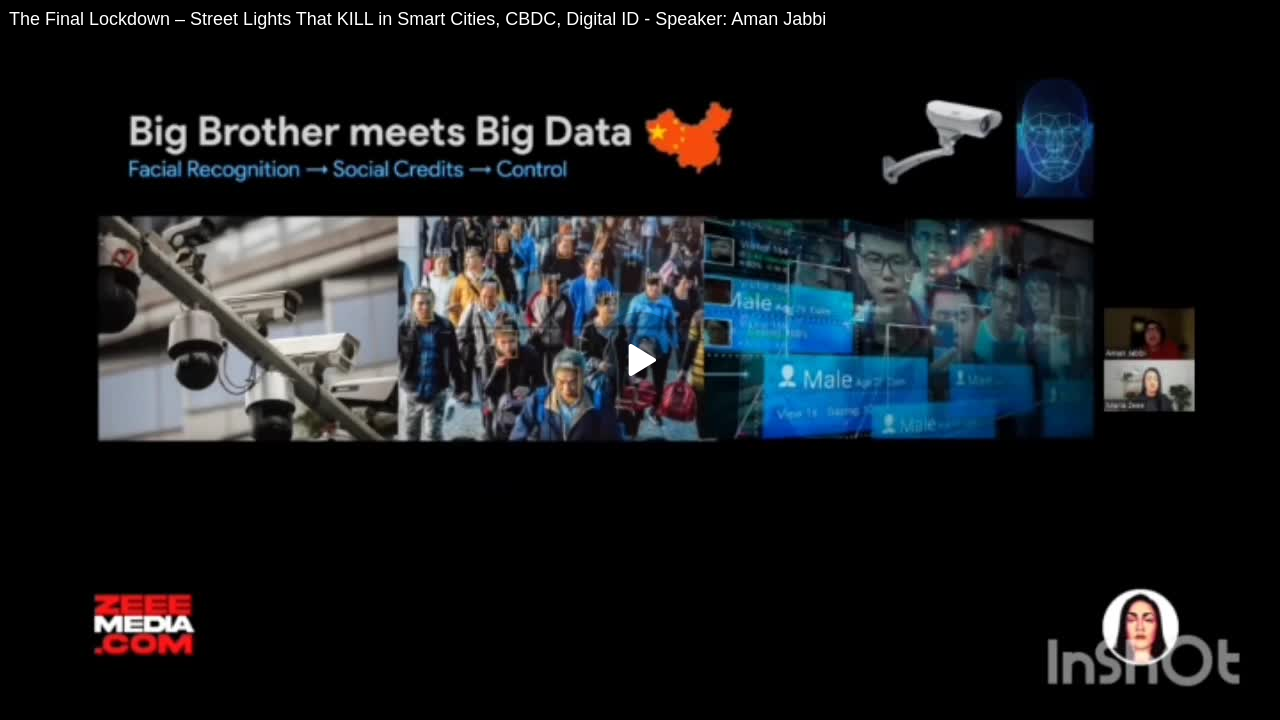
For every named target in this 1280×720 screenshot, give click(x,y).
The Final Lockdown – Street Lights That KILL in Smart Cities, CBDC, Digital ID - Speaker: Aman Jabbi (417, 19)
